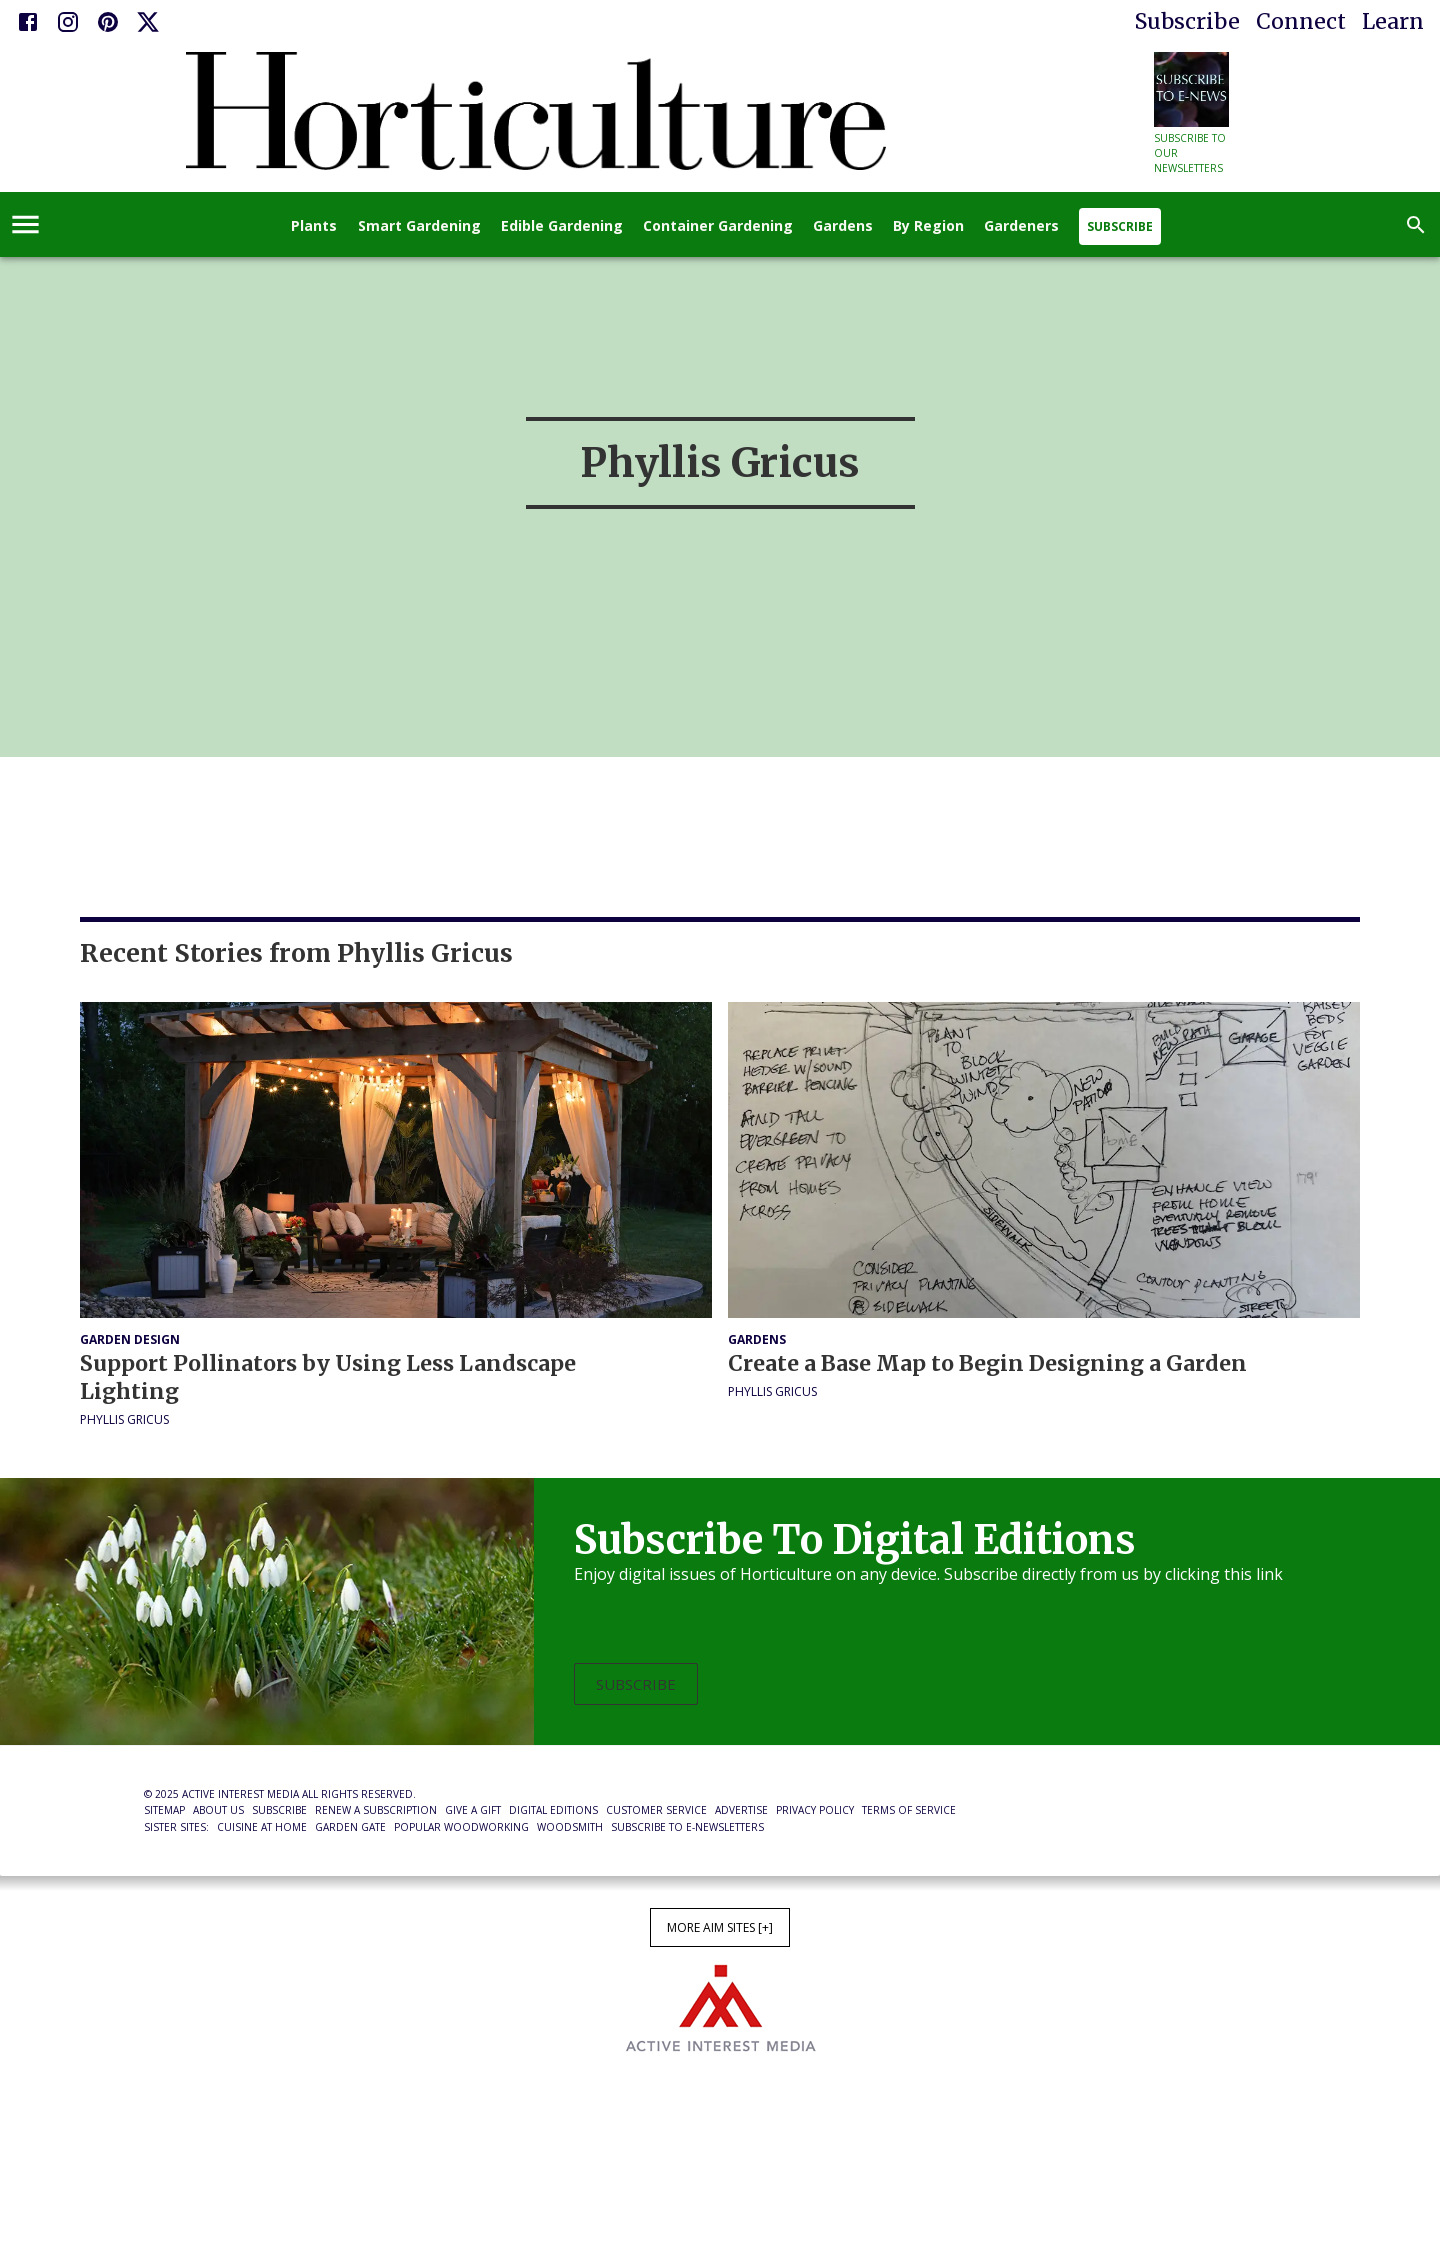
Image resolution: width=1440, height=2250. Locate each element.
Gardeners (1021, 226)
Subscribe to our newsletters (1190, 153)
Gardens (843, 226)
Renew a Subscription (376, 1810)
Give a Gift (473, 1810)
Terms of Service (909, 1810)
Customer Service (656, 1810)
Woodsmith (570, 1827)
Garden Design (130, 1339)
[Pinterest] (108, 22)
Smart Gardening (419, 226)
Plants (314, 226)
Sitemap (164, 1810)
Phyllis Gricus (124, 1419)
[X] (148, 22)
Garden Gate (350, 1827)
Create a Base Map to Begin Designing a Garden (987, 1363)
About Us (218, 1810)
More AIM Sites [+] (720, 1927)
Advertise (741, 1810)
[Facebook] (28, 22)
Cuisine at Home (262, 1827)
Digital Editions (553, 1810)
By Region (928, 226)
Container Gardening (718, 226)
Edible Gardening (562, 226)
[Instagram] (68, 22)
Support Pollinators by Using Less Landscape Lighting (328, 1377)
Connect (1301, 21)
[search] (1416, 225)
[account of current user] (25, 224)
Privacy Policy (815, 1810)
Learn (1393, 21)
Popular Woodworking (461, 1827)
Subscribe (1187, 21)
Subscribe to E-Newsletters (687, 1827)
